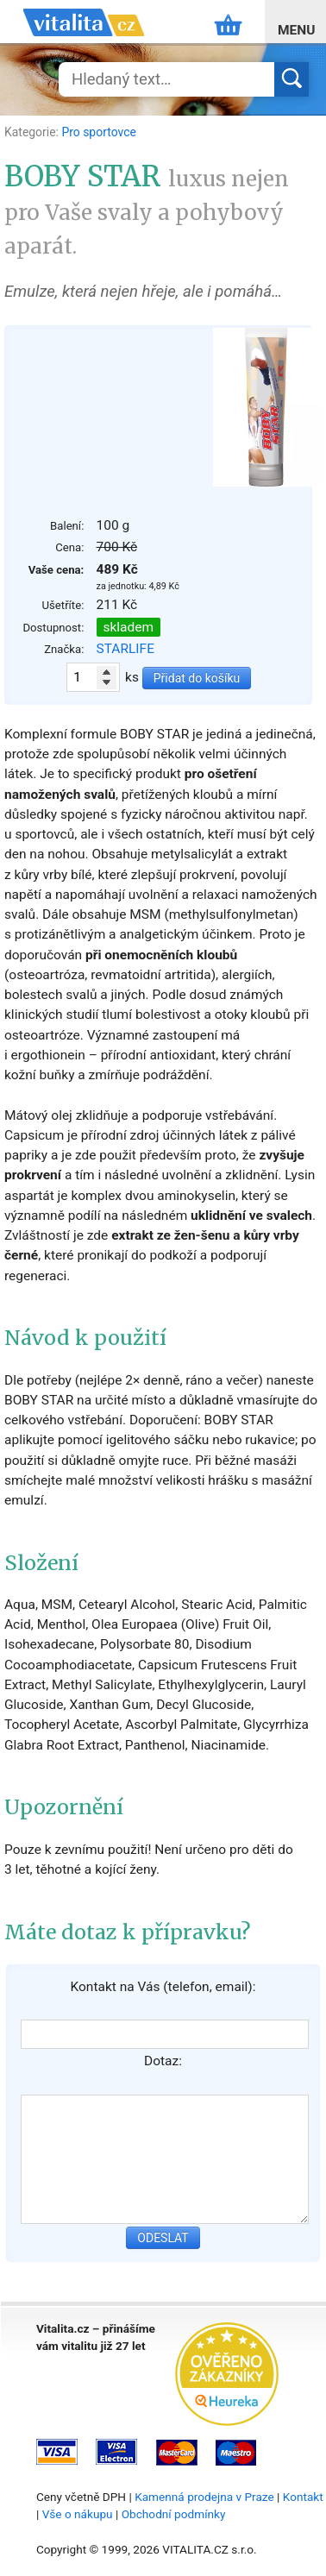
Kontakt (303, 2497)
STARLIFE (125, 649)
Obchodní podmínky (174, 2514)
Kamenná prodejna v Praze (204, 2497)
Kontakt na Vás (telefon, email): (162, 1987)
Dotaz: (163, 2061)
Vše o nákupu (77, 2514)
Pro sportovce (98, 132)
